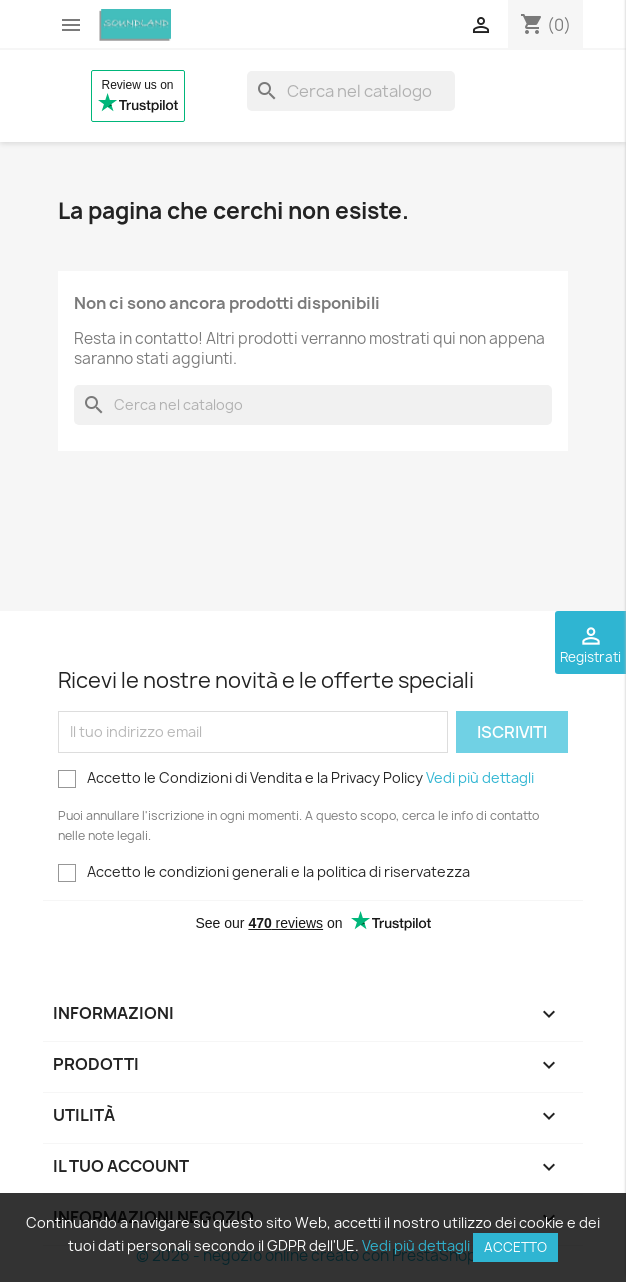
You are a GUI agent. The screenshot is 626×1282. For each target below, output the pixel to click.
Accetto (515, 1247)
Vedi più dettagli (480, 777)
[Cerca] (351, 91)
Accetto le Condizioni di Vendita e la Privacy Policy (296, 778)
